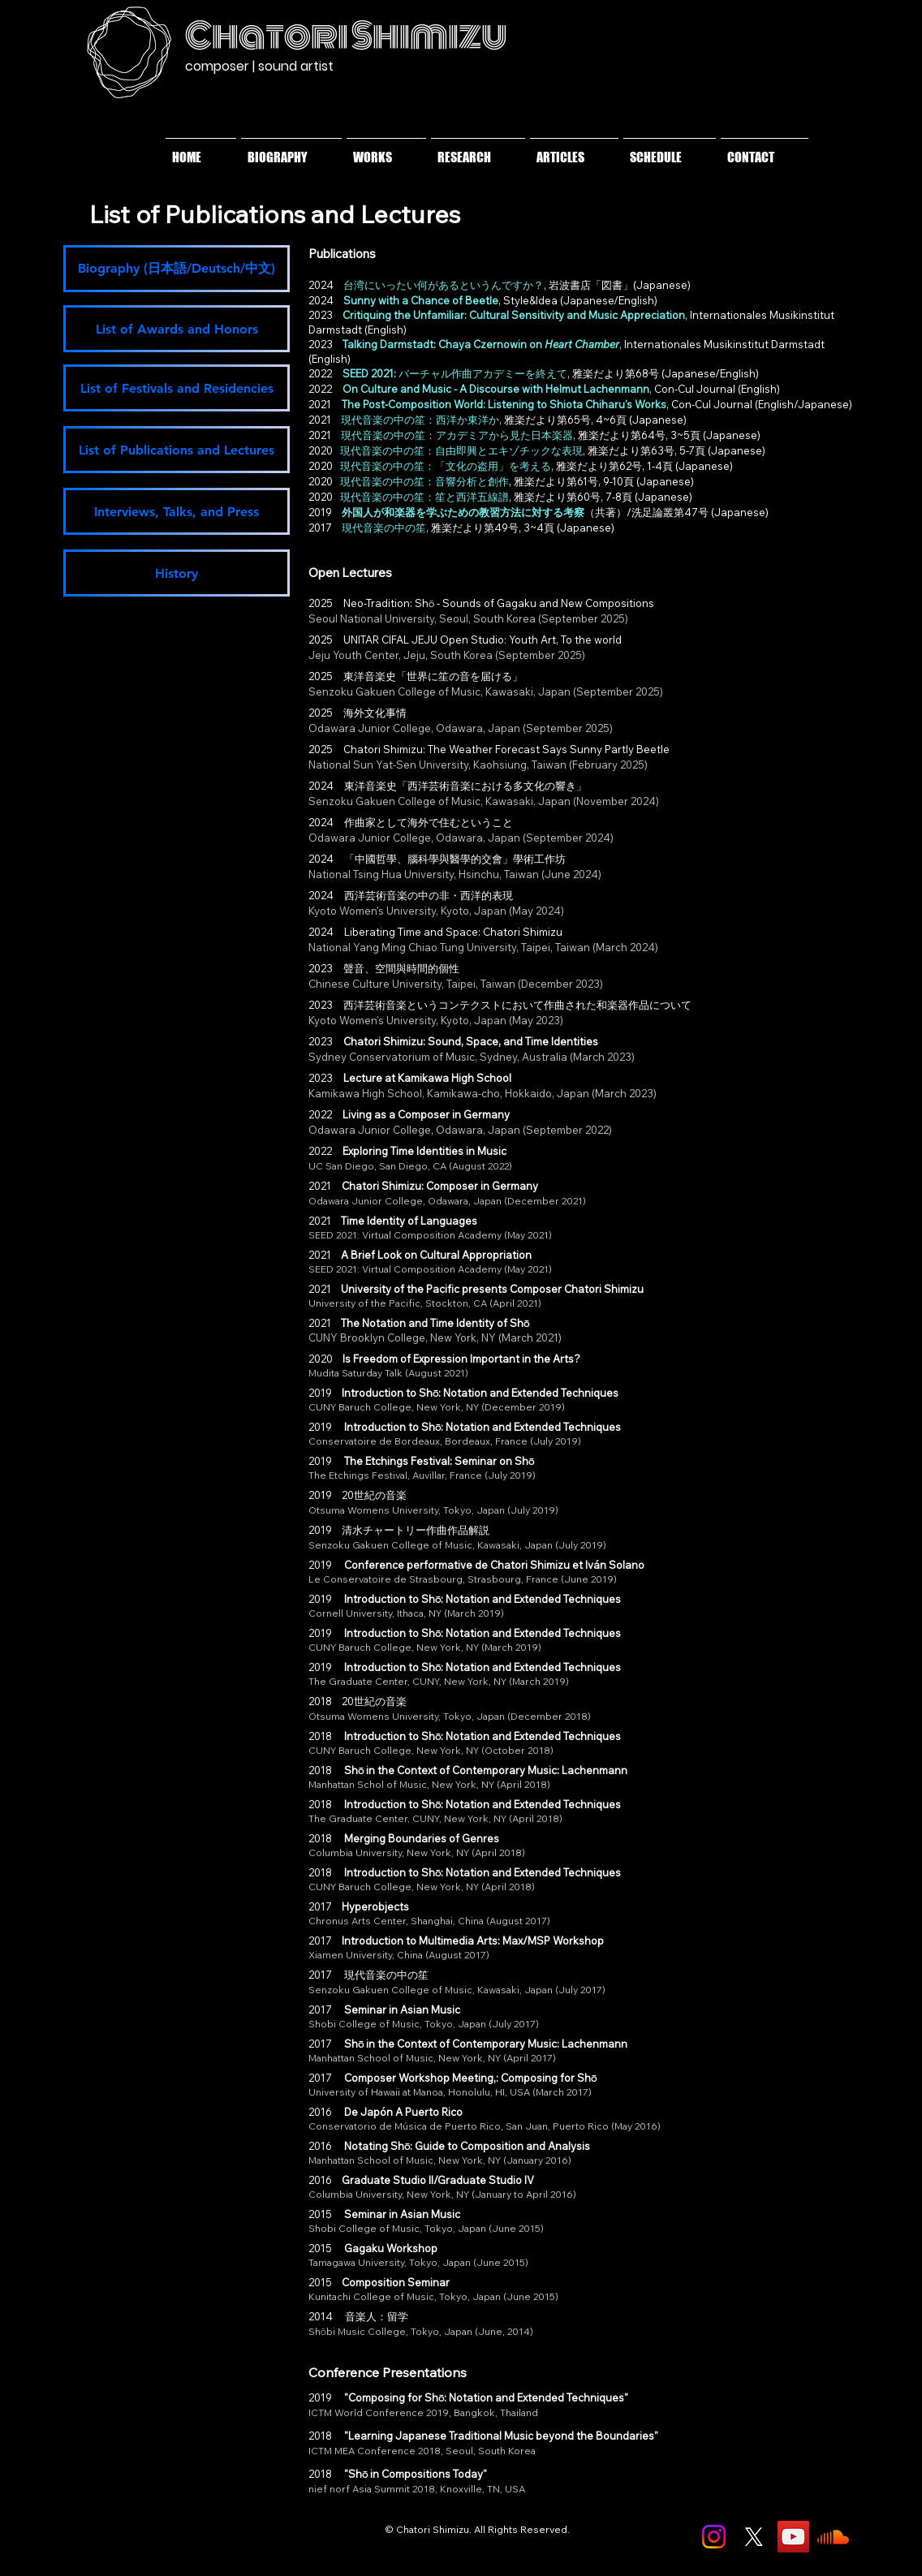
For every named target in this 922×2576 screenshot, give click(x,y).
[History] (176, 573)
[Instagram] (714, 2536)
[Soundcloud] (833, 2536)
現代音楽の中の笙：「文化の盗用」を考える (445, 465)
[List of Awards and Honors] (176, 328)
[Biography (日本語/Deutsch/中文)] (176, 268)
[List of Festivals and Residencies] (176, 387)
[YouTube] (793, 2536)
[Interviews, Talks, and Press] (176, 511)
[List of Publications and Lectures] (176, 449)
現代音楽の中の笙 (384, 527)
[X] (753, 2536)
